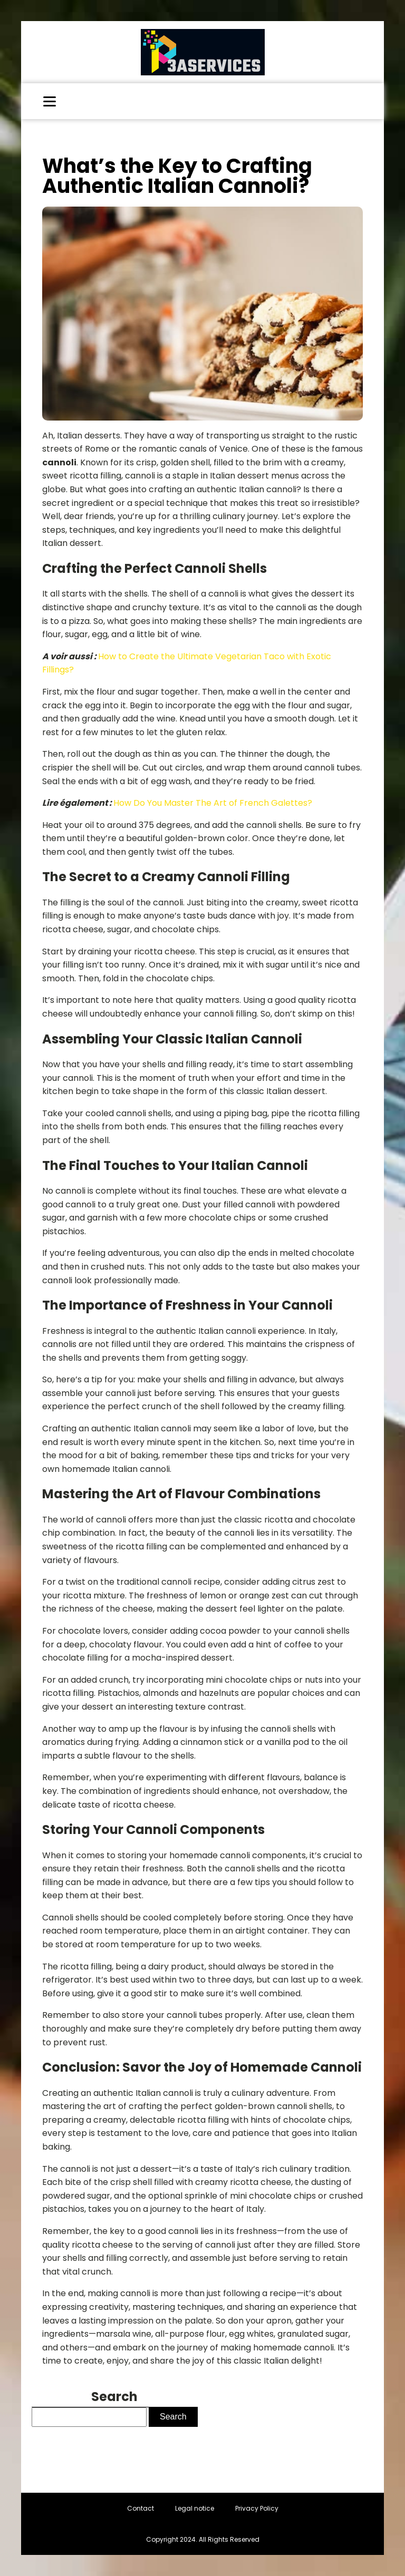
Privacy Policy (256, 2508)
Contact (140, 2508)
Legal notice (194, 2508)
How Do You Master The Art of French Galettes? (212, 803)
